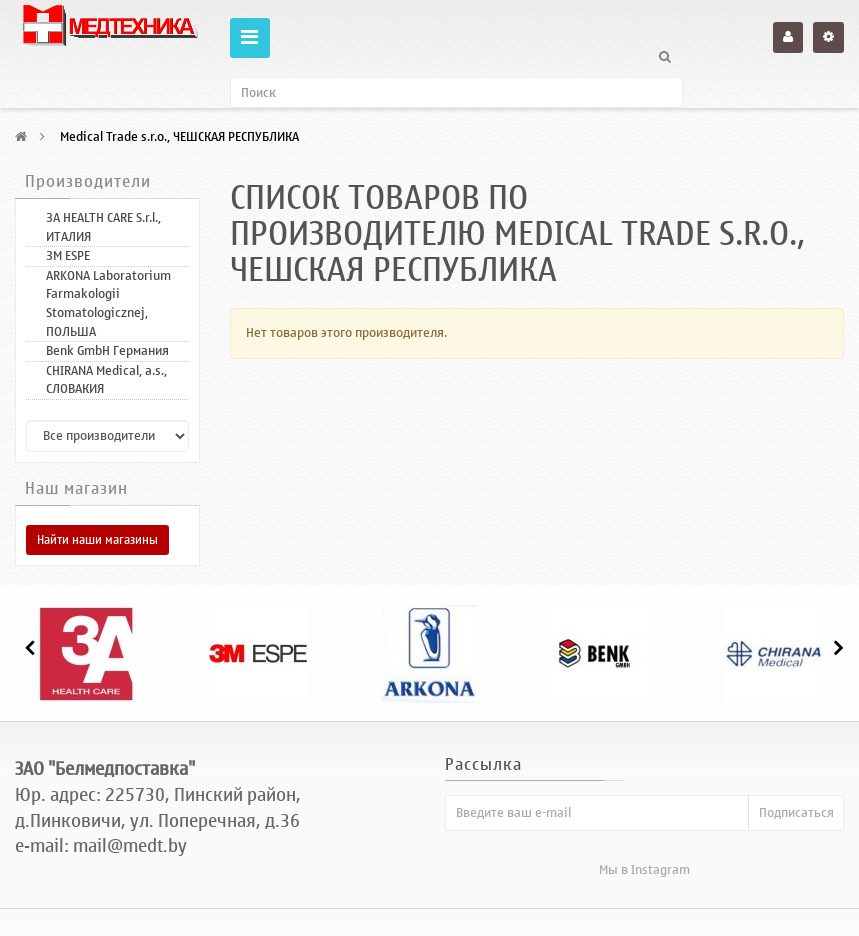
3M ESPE (68, 255)
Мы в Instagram (644, 869)
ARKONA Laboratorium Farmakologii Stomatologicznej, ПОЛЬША (108, 303)
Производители (88, 182)
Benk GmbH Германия (107, 350)
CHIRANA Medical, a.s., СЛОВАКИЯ (106, 380)
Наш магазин (76, 489)
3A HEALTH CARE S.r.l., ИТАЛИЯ (103, 227)
